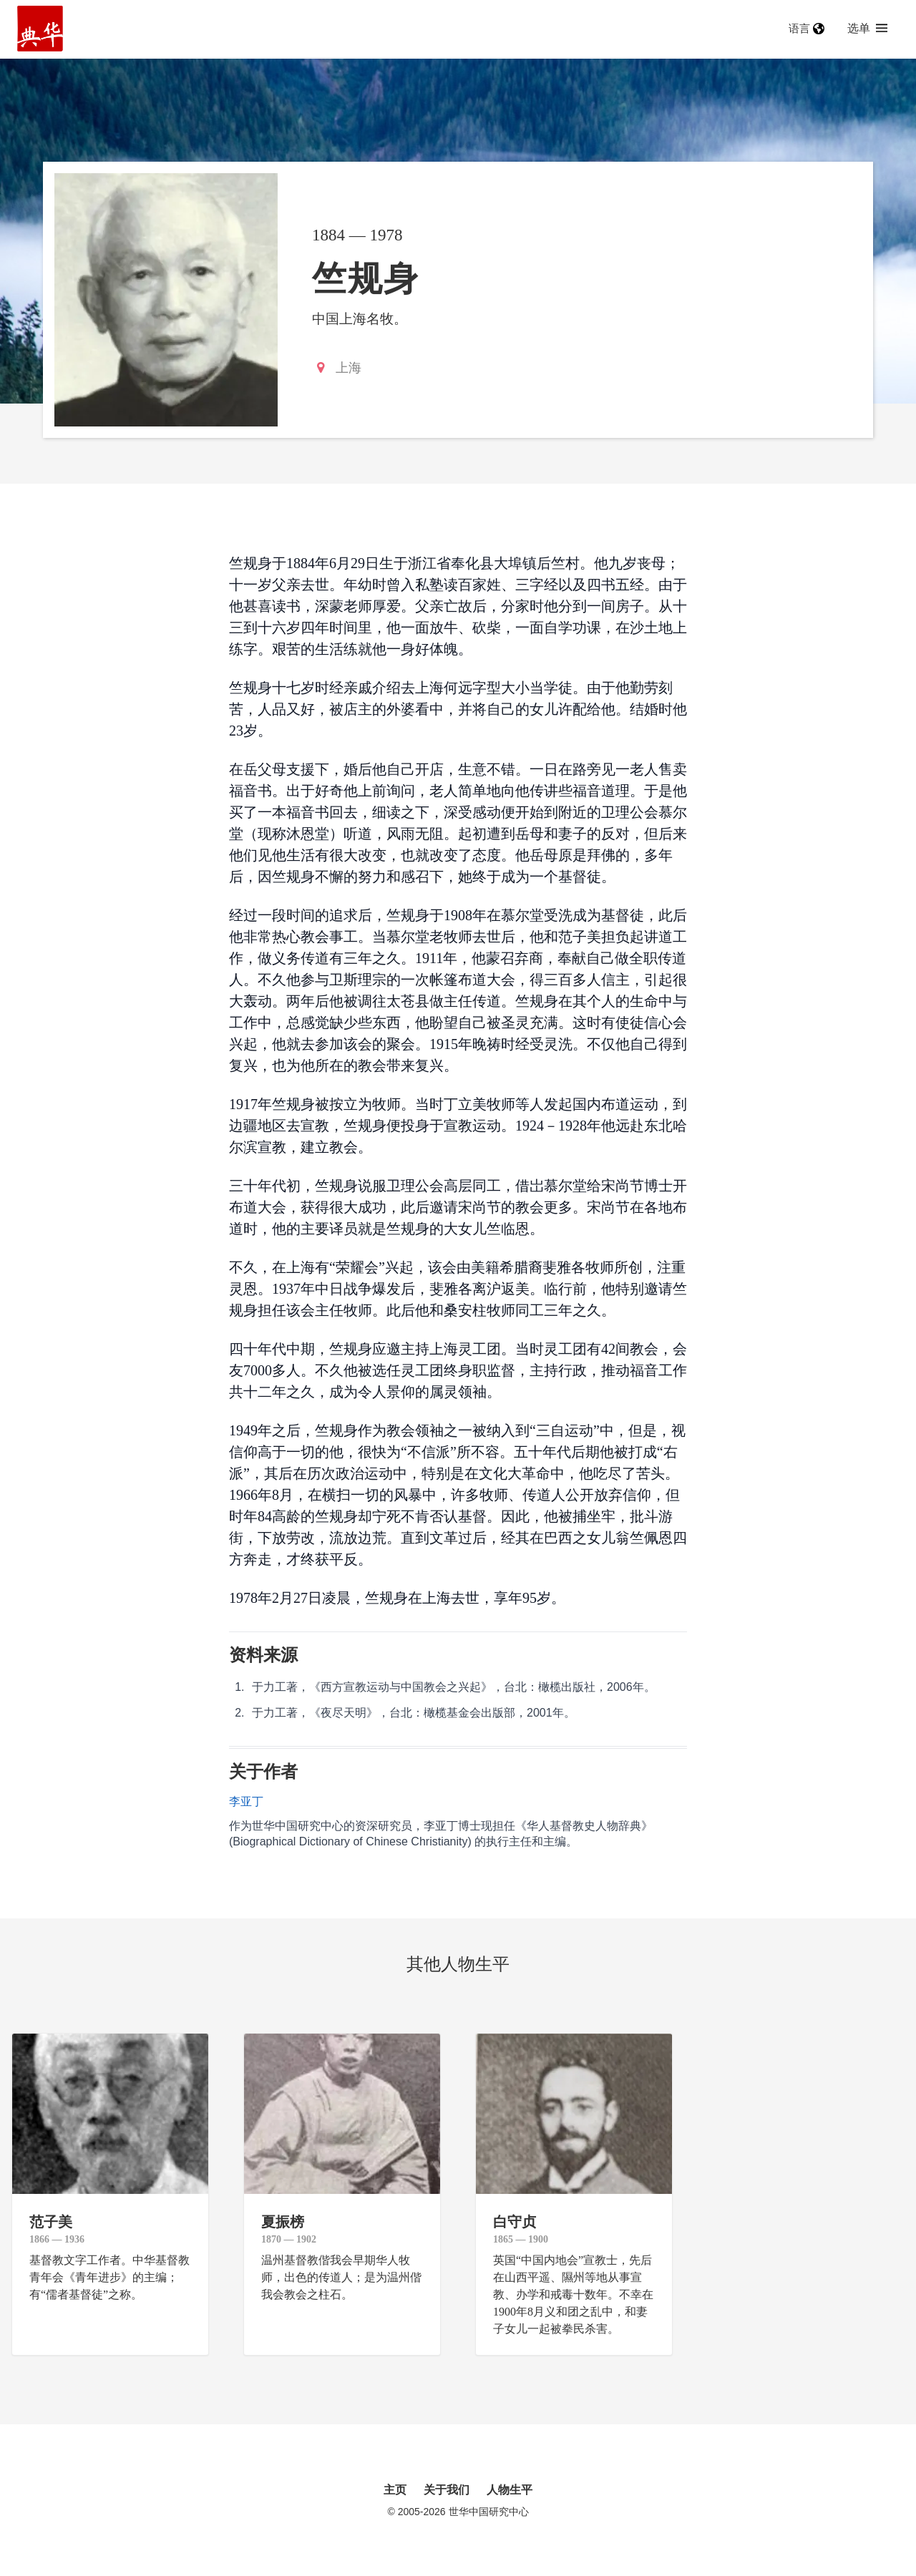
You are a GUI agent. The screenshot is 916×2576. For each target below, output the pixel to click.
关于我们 (446, 2490)
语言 (806, 28)
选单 (867, 28)
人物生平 (509, 2490)
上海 (348, 368)
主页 (395, 2490)
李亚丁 (246, 1801)
